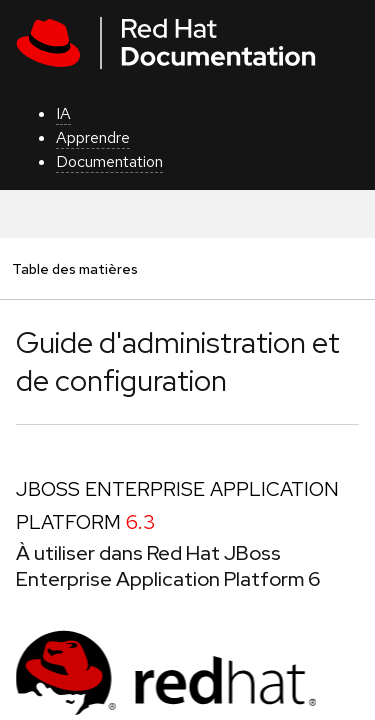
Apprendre (93, 137)
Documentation (109, 161)
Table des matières (74, 268)
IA (63, 113)
